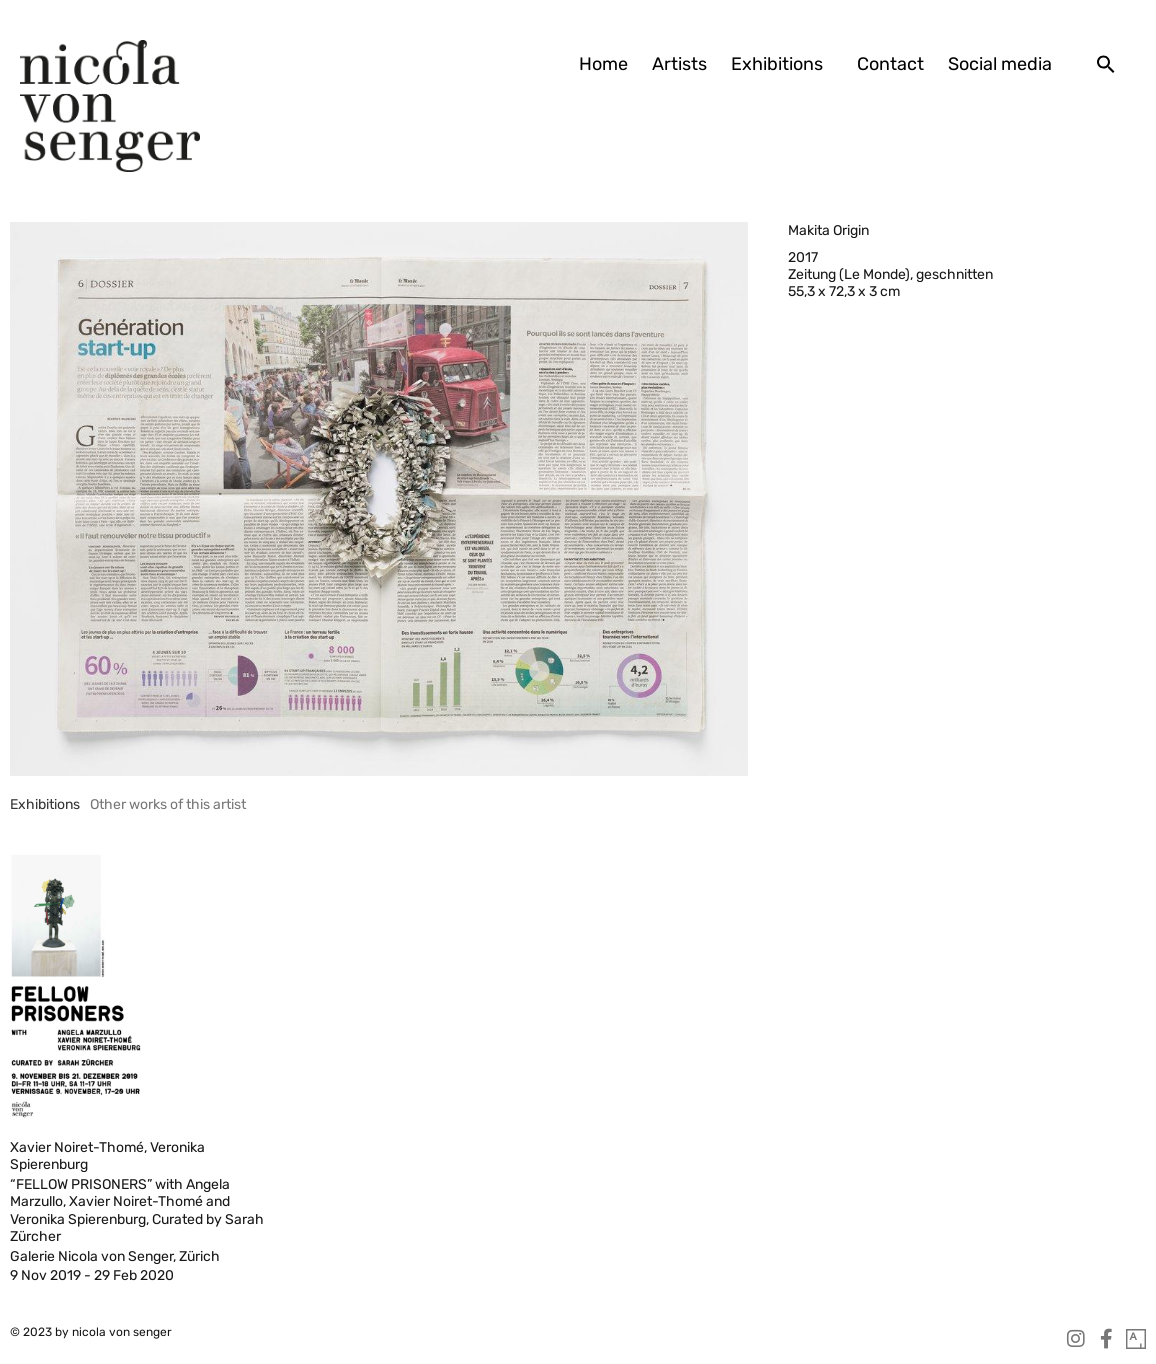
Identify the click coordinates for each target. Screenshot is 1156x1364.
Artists (679, 64)
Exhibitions (782, 64)
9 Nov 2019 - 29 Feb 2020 (92, 1275)
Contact (890, 64)
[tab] (45, 804)
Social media (1000, 64)
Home (603, 64)
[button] (1106, 64)
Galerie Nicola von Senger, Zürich (115, 1256)
